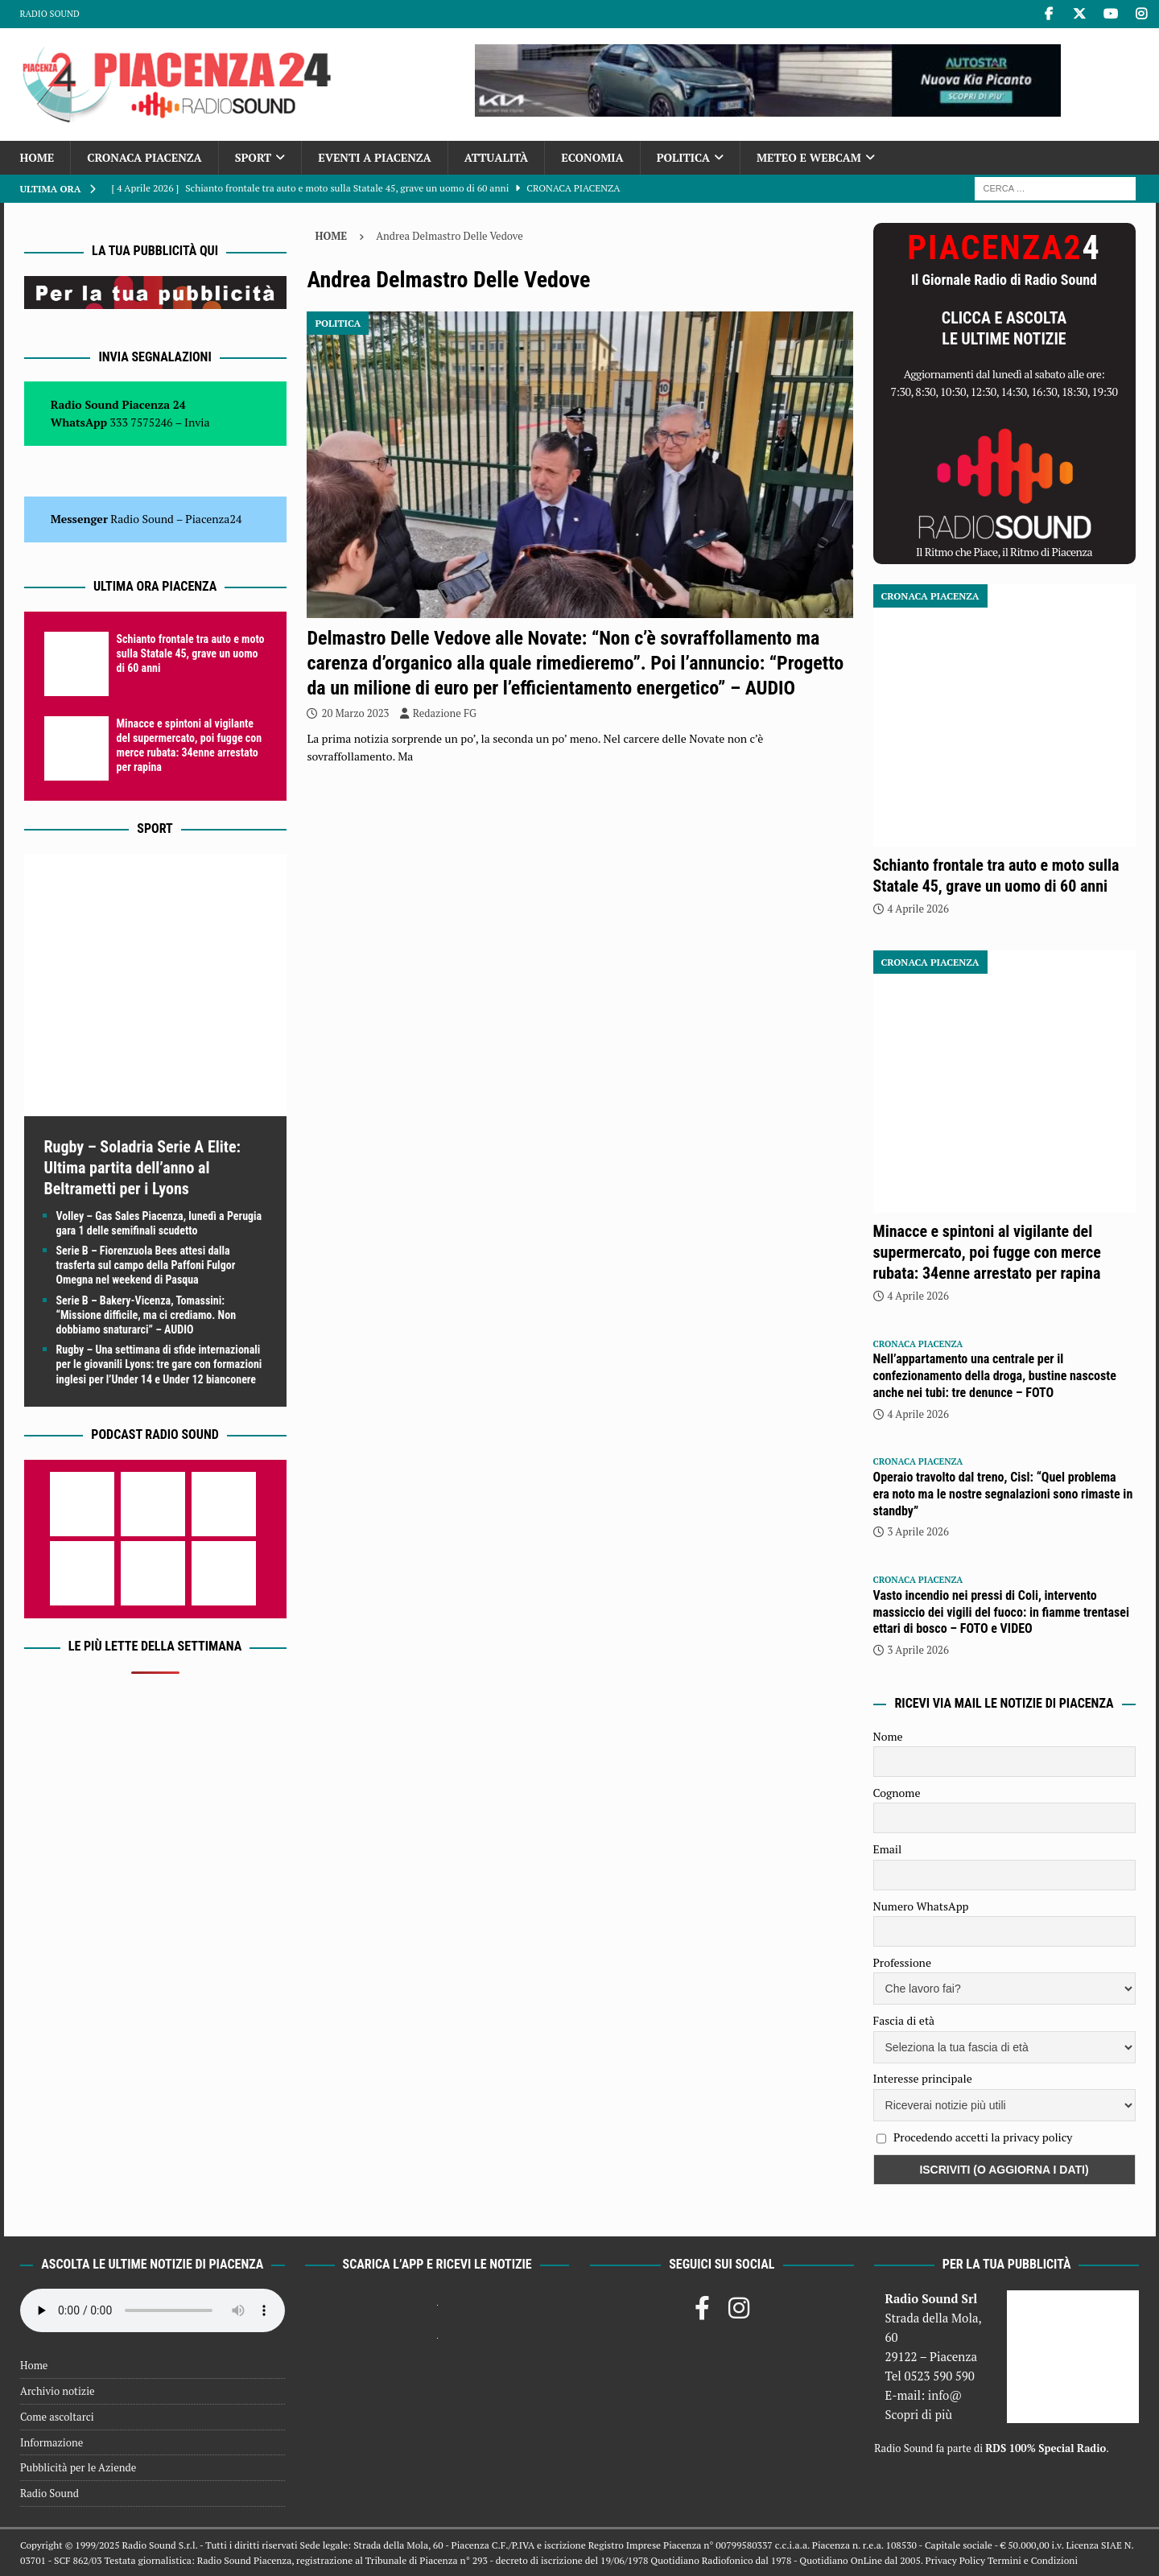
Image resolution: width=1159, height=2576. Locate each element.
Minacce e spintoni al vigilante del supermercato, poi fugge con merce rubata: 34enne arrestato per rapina (987, 1252)
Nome (888, 1736)
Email (887, 1849)
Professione (902, 1962)
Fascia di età (904, 2020)
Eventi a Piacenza (374, 157)
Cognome (897, 1792)
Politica (683, 157)
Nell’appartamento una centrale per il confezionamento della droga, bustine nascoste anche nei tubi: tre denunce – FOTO (994, 1375)
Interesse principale (922, 2078)
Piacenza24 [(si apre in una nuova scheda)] (213, 518)
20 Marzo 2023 (355, 713)
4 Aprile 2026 (918, 908)
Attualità (496, 157)
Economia (592, 157)
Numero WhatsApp (921, 1906)
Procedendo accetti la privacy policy (983, 2137)
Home (37, 157)
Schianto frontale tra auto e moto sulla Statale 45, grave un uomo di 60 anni (191, 653)
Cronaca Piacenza (144, 157)
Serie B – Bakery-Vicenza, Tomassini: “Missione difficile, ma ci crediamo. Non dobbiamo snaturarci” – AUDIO (146, 1315)
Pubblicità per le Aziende (78, 2467)
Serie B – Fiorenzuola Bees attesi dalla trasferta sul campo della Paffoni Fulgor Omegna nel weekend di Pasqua (146, 1265)
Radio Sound (50, 13)
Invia (197, 422)
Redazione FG (444, 713)
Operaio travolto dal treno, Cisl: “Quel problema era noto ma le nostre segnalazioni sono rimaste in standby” (1003, 1494)
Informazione (51, 2442)
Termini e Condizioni (1033, 2560)
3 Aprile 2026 (918, 1531)
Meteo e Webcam (809, 157)
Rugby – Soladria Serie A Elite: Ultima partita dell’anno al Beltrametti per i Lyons (142, 1167)
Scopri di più (918, 2414)
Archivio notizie (57, 2391)
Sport (253, 157)
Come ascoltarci (57, 2416)
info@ (945, 2395)
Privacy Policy (955, 2560)
